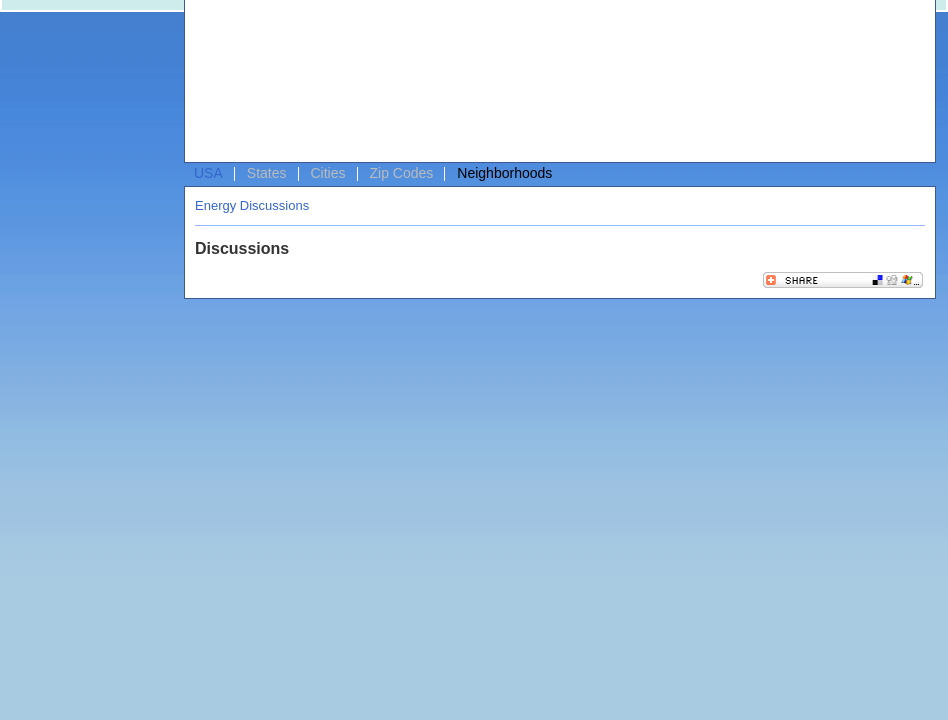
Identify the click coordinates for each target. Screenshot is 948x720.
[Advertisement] (283, 86)
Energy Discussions (252, 205)
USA (208, 173)
